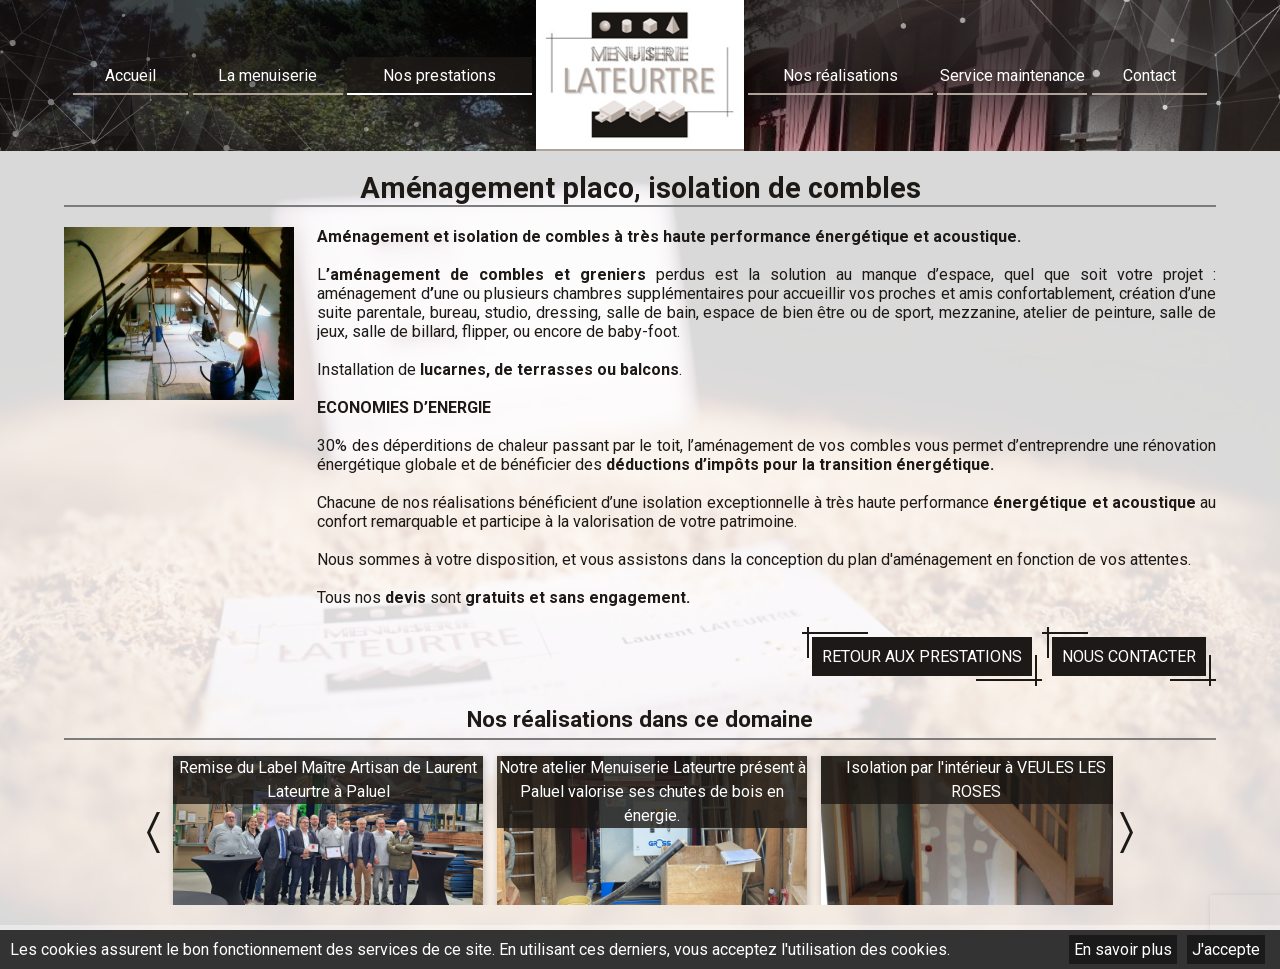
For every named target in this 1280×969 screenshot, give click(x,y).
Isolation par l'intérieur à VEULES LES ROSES (976, 779)
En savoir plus (1123, 949)
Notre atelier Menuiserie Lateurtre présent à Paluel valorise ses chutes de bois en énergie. (652, 791)
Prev (153, 832)
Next (1126, 832)
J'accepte (1226, 949)
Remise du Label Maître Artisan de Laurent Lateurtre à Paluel (328, 779)
